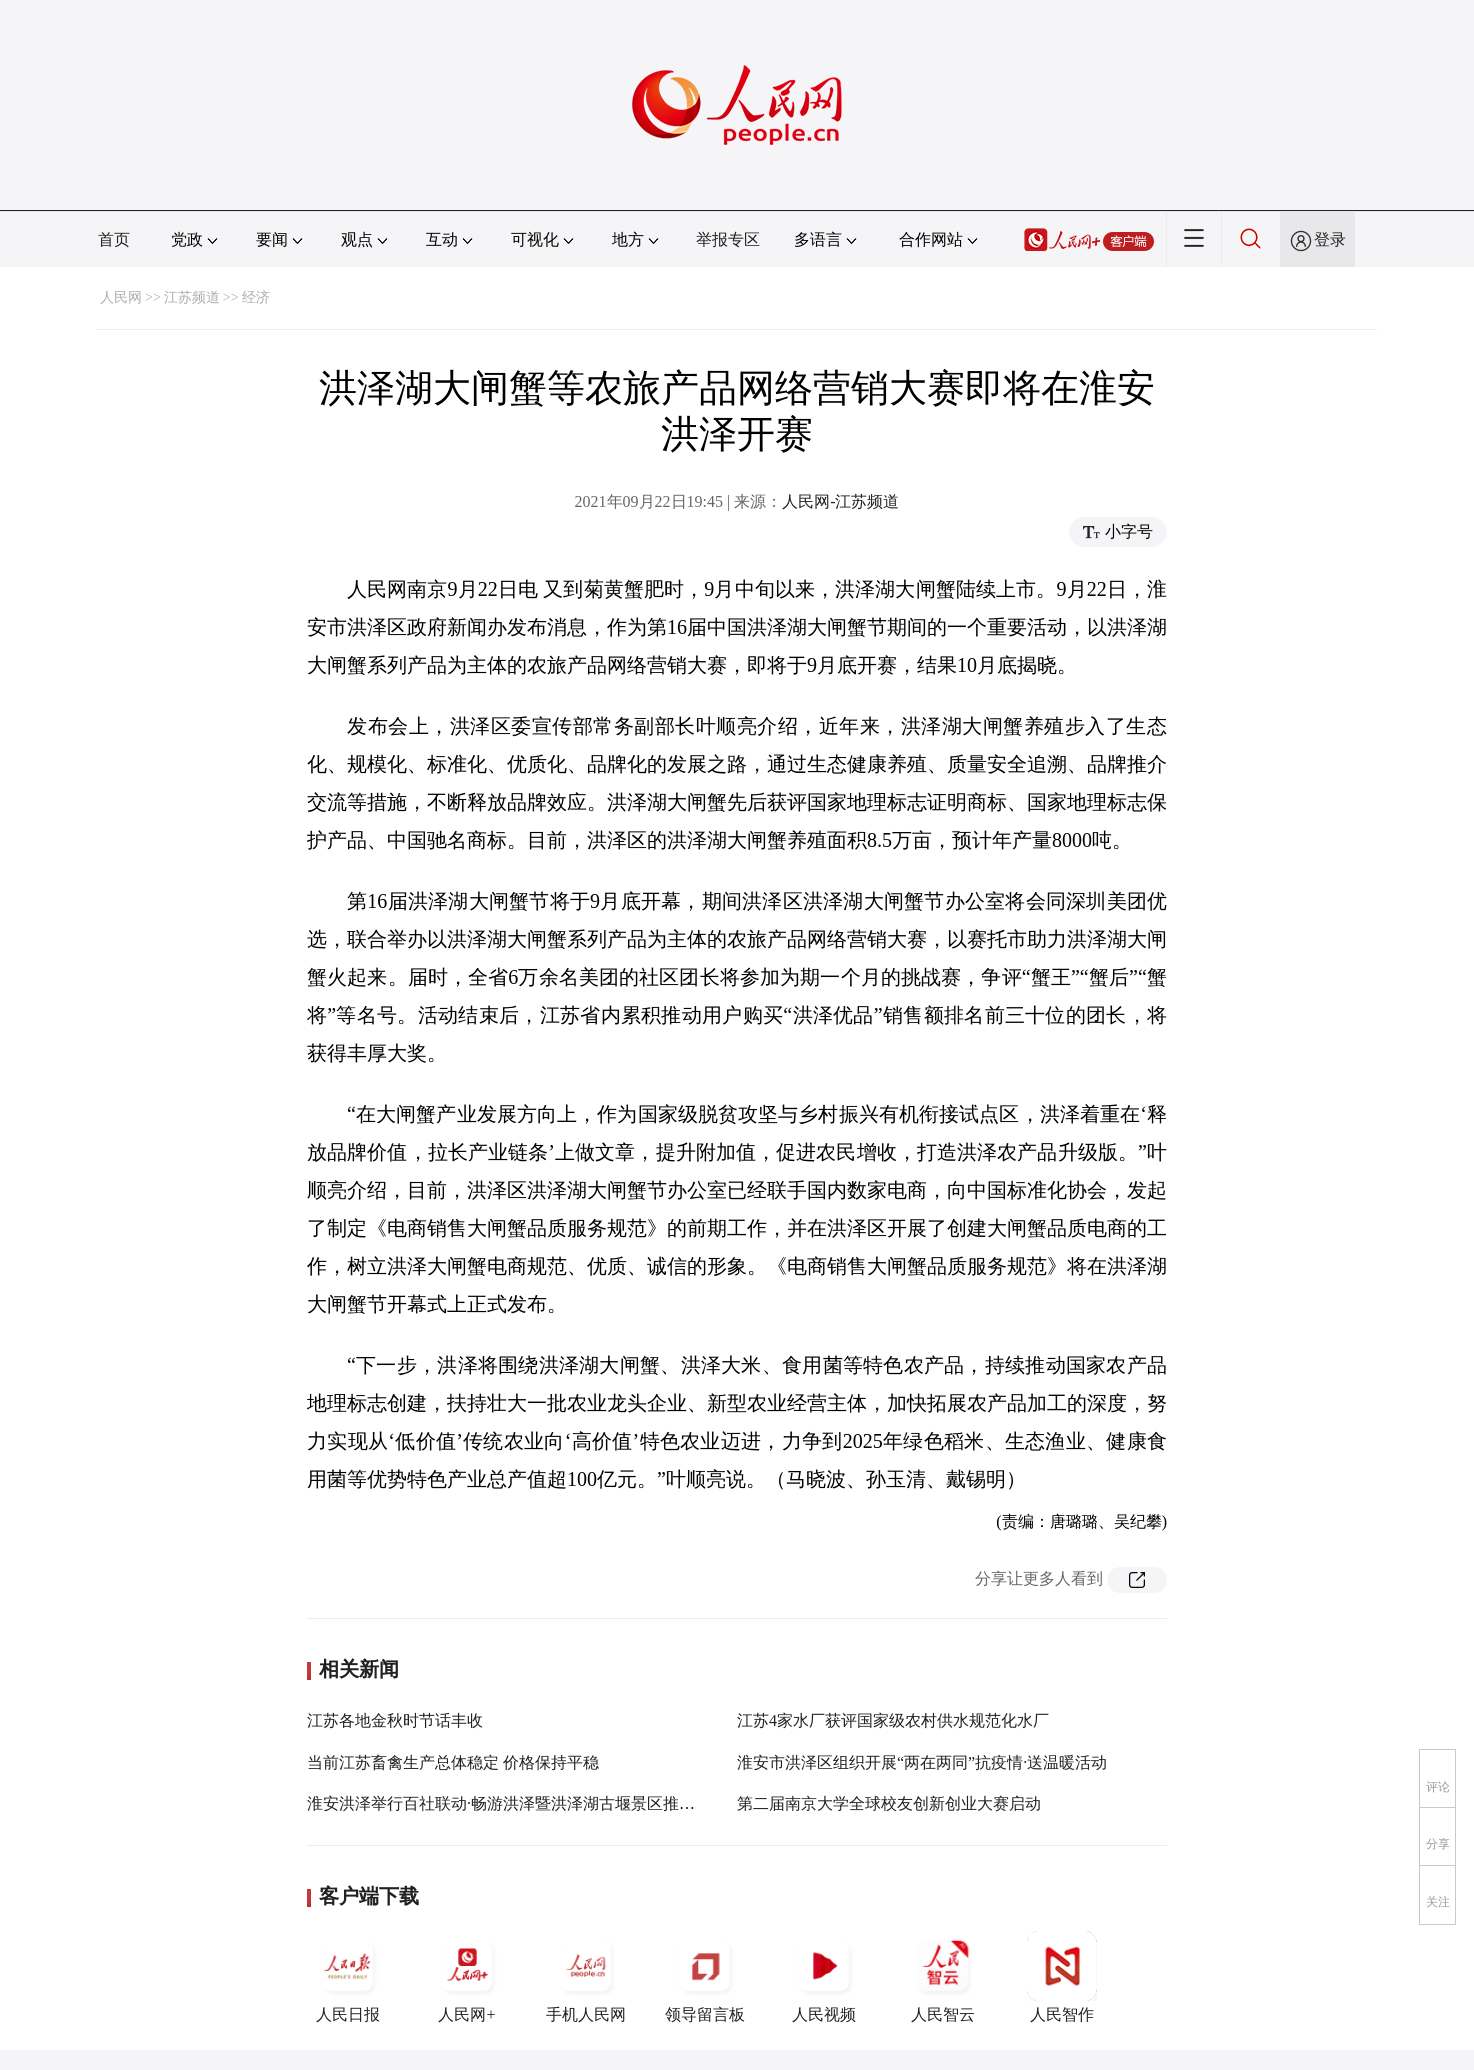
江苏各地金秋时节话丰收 (395, 1720)
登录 (1330, 239)
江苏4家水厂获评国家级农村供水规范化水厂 (893, 1720)
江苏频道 (192, 297)
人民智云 (943, 1977)
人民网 (121, 297)
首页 (114, 239)
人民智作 (1062, 1977)
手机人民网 (586, 1977)
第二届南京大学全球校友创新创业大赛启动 (889, 1803)
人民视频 (824, 1977)
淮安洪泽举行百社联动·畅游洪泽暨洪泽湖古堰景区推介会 (509, 1803)
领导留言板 (705, 1977)
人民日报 (348, 1977)
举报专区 (728, 239)
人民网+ (467, 1977)
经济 (256, 297)
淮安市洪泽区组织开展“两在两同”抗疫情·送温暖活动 (922, 1762)
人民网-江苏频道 (840, 501)
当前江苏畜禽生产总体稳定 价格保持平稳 (453, 1762)
